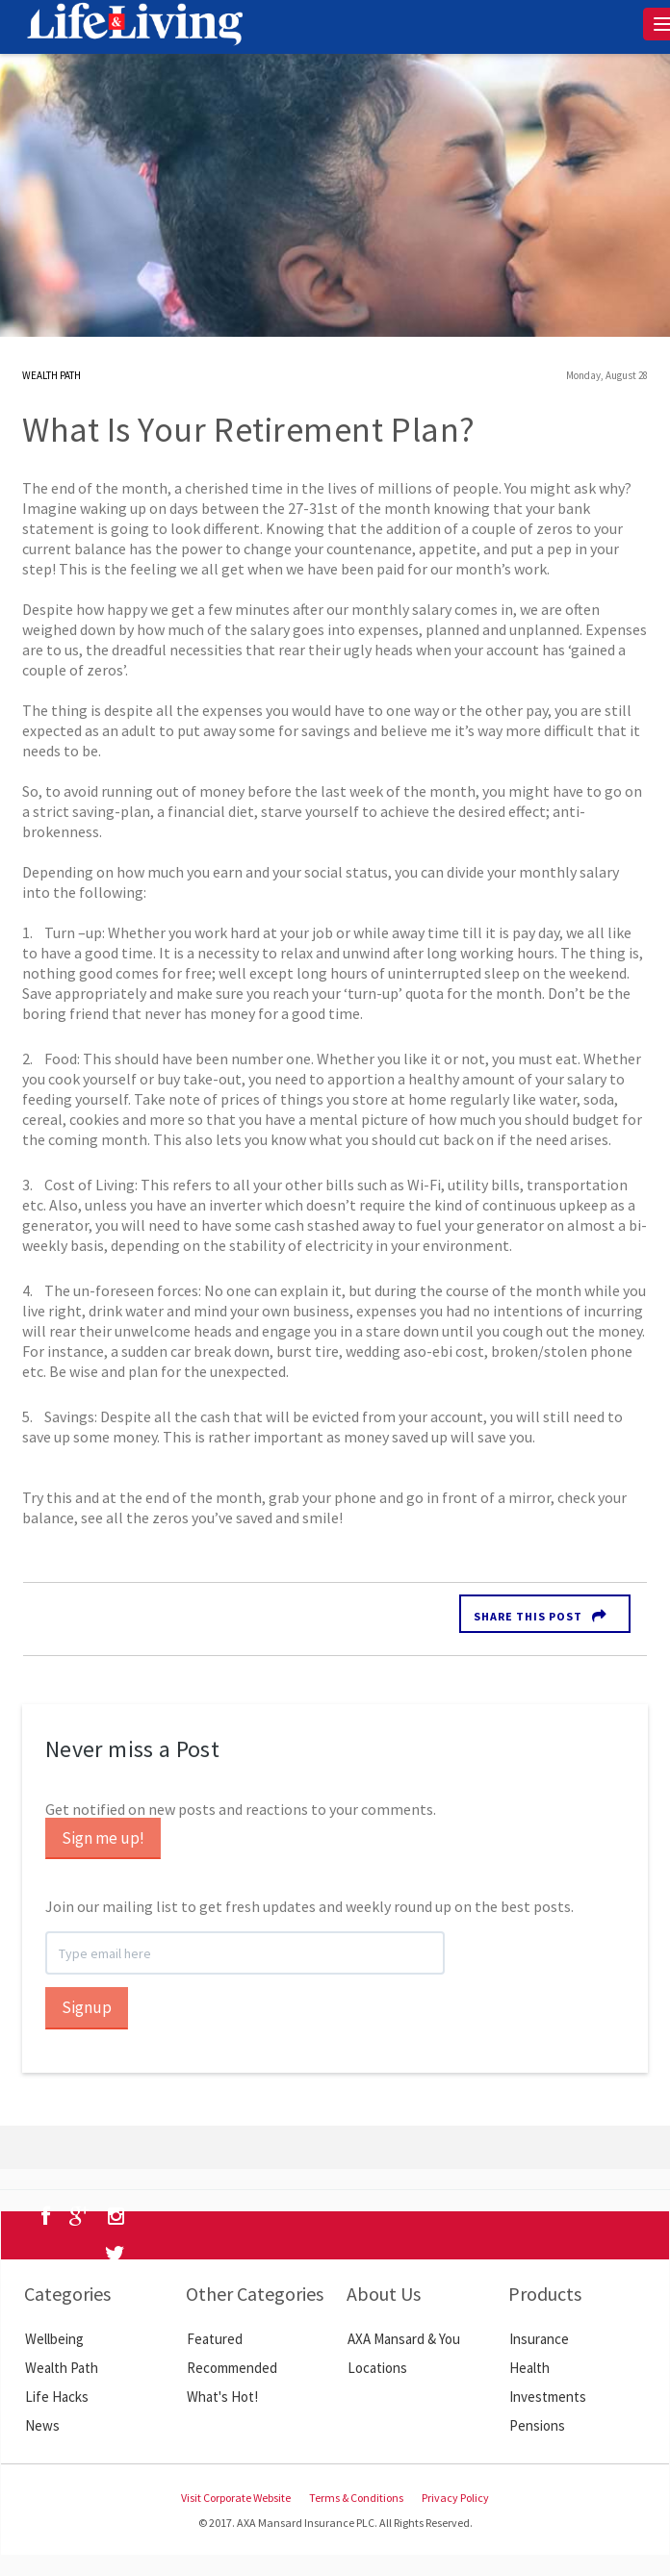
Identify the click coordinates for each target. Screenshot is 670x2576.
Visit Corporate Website (236, 2497)
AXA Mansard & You (404, 2339)
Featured (215, 2339)
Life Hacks (57, 2396)
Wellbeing (54, 2339)
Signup (87, 2007)
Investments (547, 2396)
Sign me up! (103, 1838)
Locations (377, 2368)
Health (529, 2368)
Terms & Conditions (356, 2497)
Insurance (539, 2339)
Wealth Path (61, 2368)
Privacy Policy (455, 2497)
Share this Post (528, 1616)
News (42, 2425)
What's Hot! (222, 2396)
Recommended (232, 2368)
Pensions (537, 2425)
